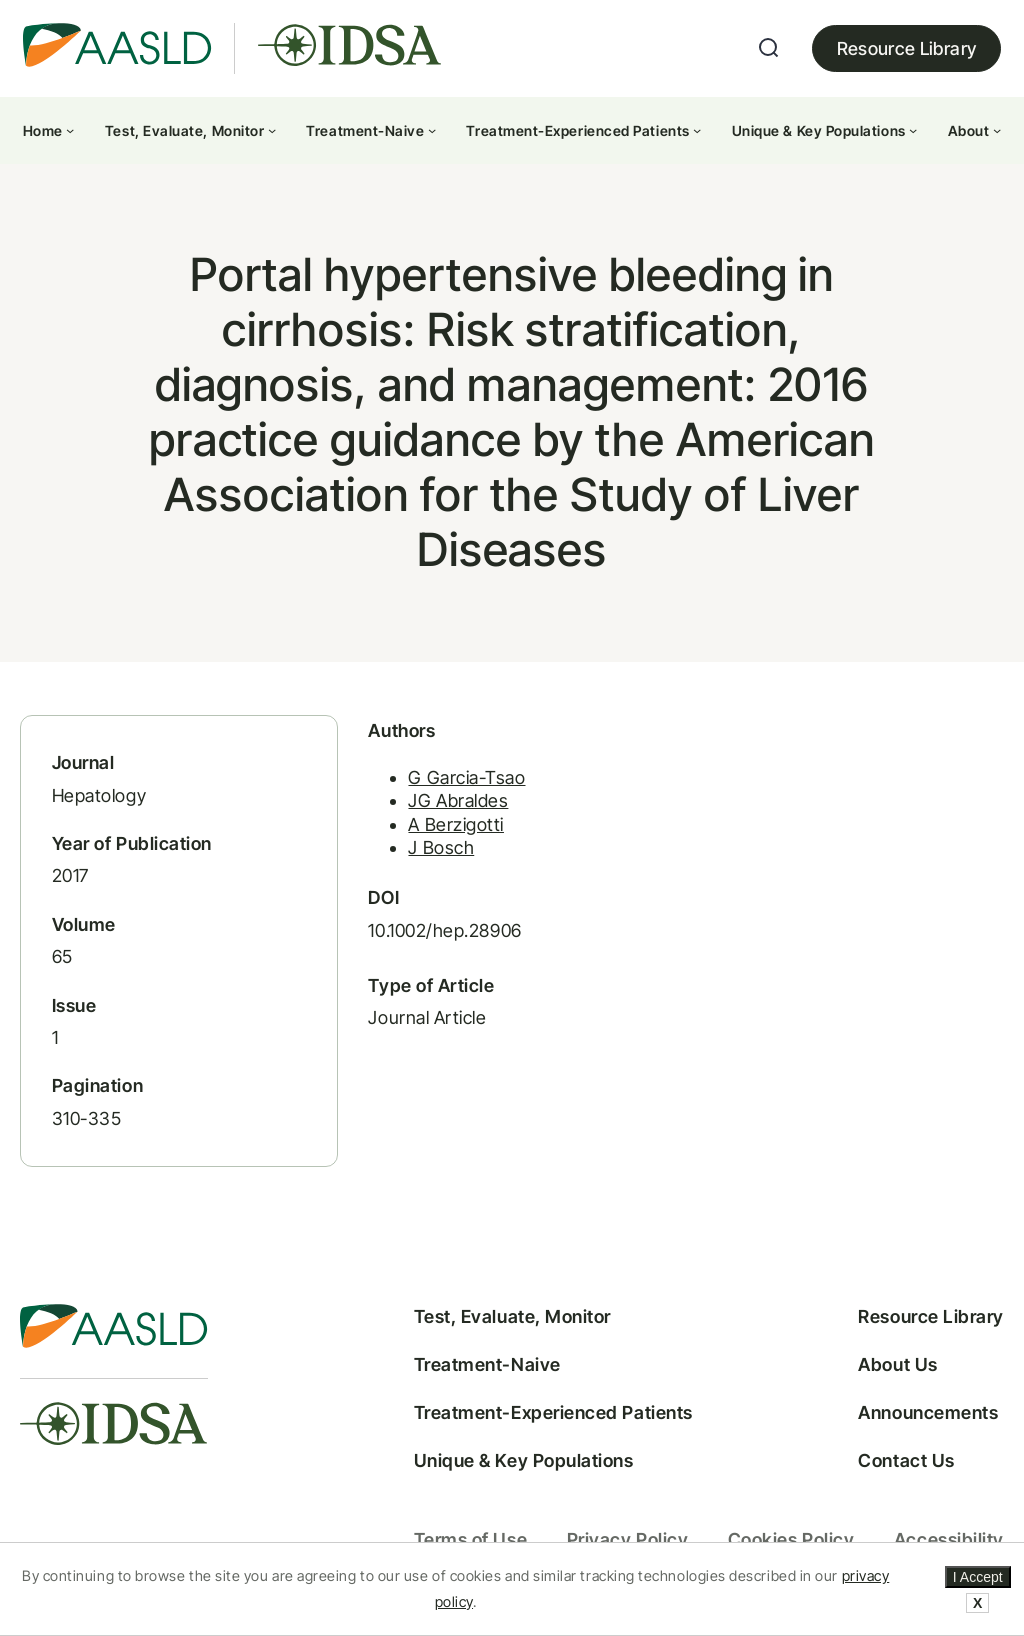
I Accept (978, 1577)
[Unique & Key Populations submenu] (913, 130)
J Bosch (441, 847)
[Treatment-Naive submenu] (432, 130)
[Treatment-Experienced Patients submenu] (697, 130)
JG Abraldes (458, 800)
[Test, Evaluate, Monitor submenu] (272, 130)
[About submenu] (997, 130)
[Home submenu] (70, 130)
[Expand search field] (769, 48)
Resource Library (907, 48)
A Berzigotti (455, 824)
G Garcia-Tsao (466, 777)
